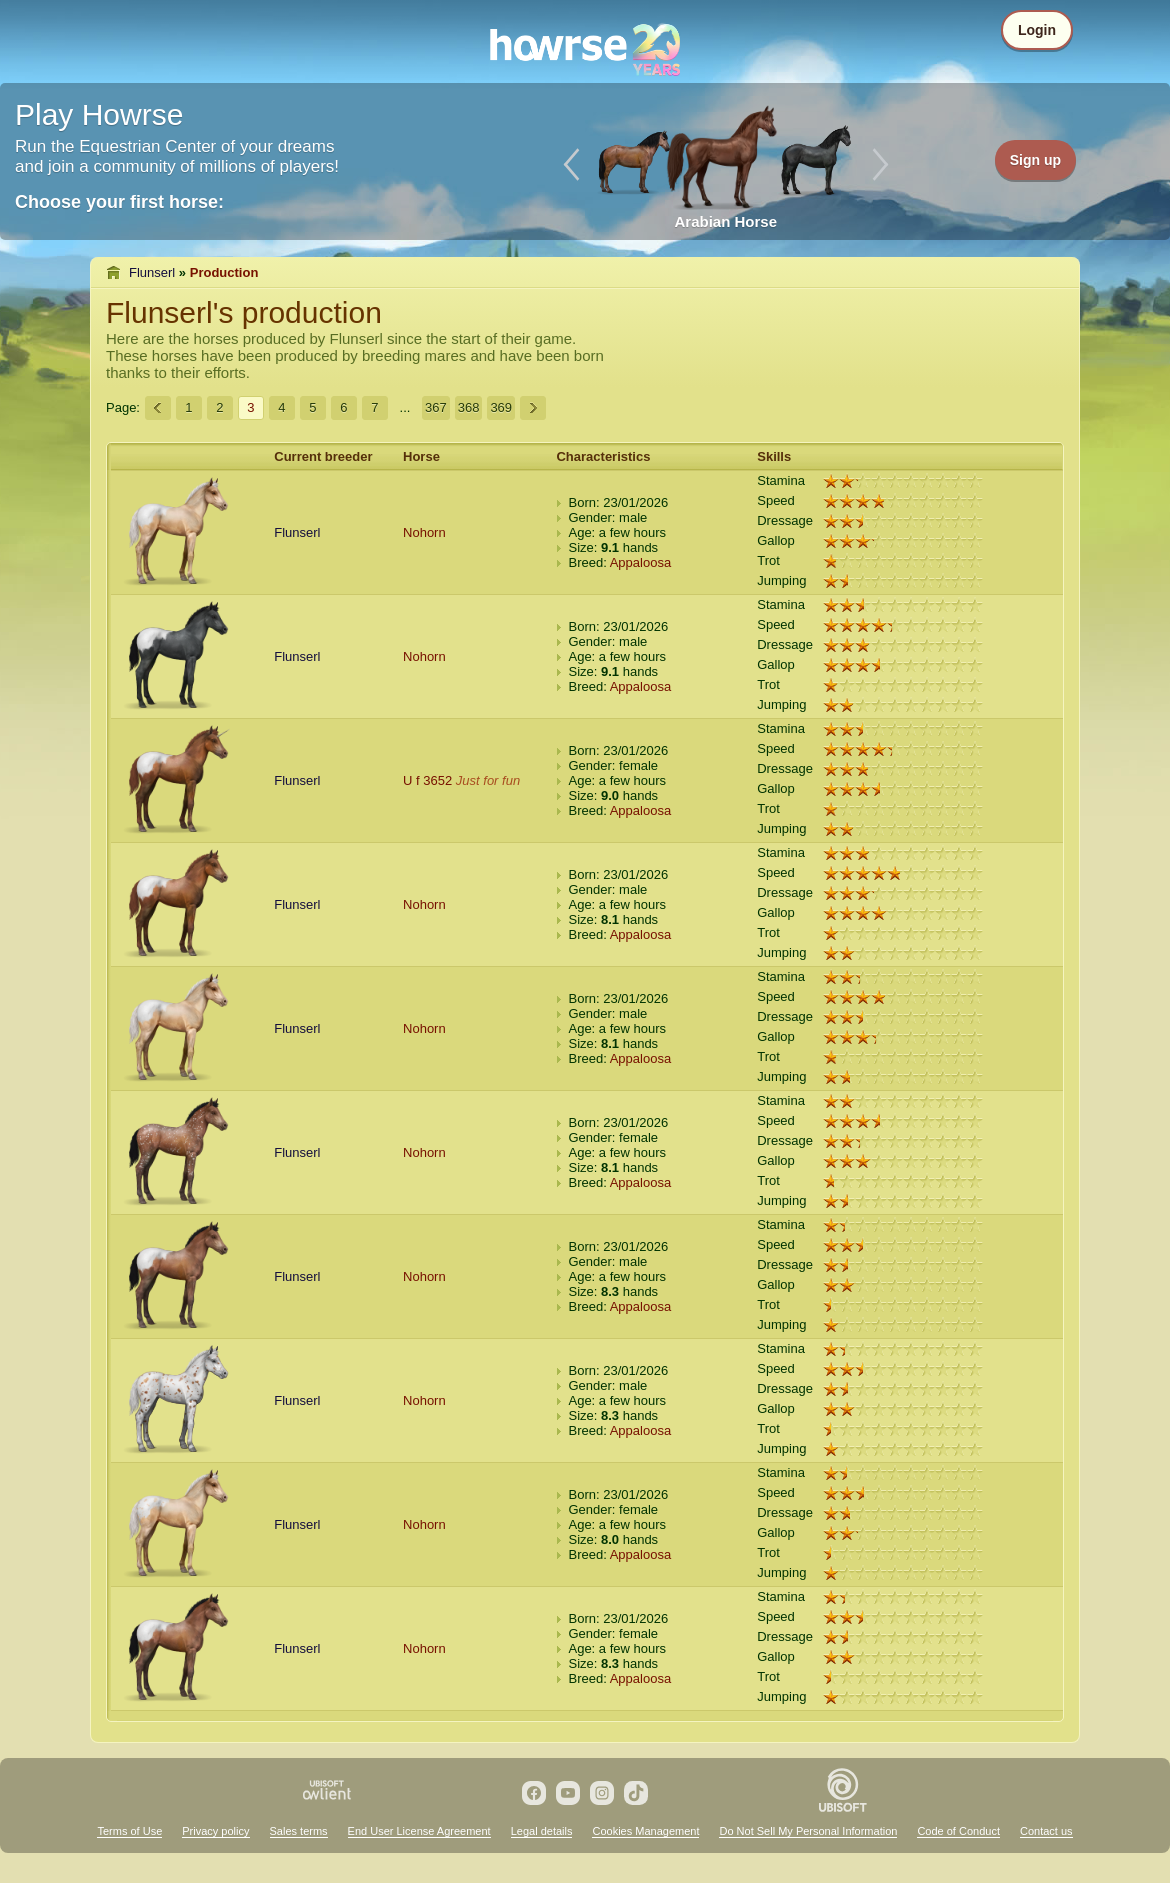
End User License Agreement (419, 1831)
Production (224, 272)
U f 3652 (427, 780)
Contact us (1046, 1831)
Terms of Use (129, 1831)
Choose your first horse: (119, 202)
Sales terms (299, 1831)
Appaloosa (640, 562)
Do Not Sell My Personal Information (808, 1831)
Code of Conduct (958, 1831)
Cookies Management (645, 1831)
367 (436, 407)
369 (501, 407)
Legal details (542, 1831)
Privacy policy (215, 1831)
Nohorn (424, 532)
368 (469, 407)
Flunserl (152, 272)
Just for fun (488, 780)
